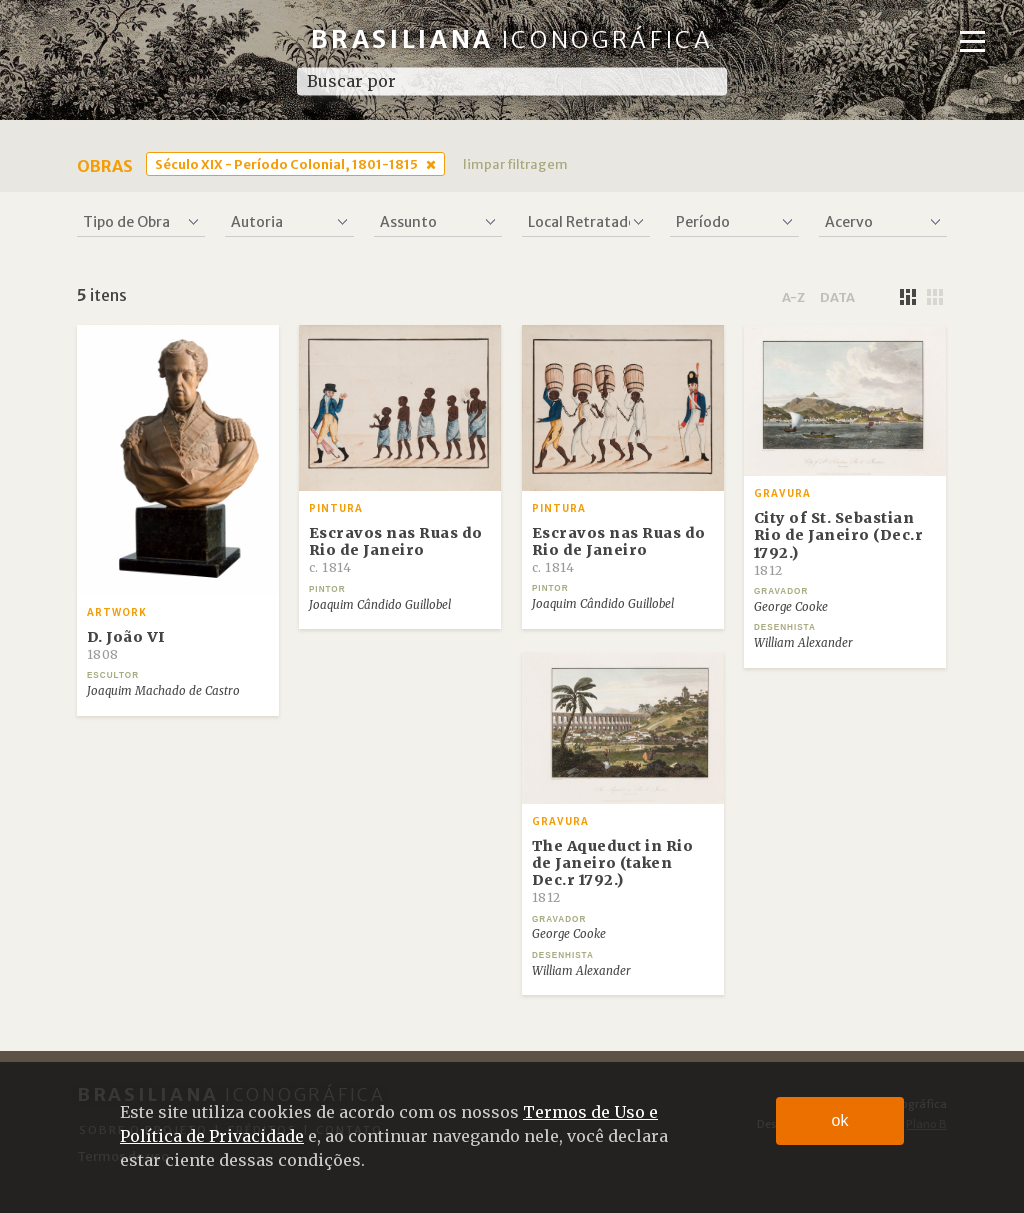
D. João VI (126, 645)
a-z (793, 297)
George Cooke (791, 607)
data (837, 297)
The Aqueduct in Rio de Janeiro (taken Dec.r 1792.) (613, 871)
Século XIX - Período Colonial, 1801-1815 (286, 164)
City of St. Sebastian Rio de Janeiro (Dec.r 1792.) (839, 543)
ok (840, 1120)
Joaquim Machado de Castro (163, 691)
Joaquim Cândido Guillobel (380, 605)
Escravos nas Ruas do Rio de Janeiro (396, 550)
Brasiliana (512, 39)
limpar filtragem (515, 164)
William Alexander (803, 643)
